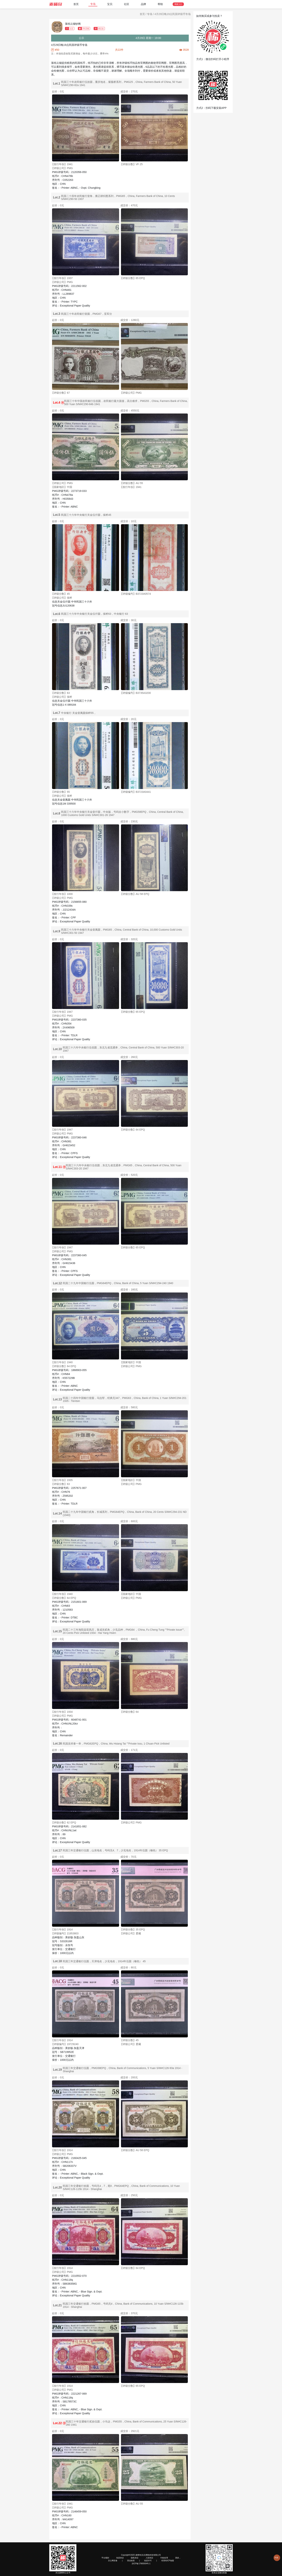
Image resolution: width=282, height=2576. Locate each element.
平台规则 (105, 2558)
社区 (126, 4)
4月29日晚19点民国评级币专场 (172, 14)
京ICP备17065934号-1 (141, 2564)
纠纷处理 (164, 2558)
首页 (76, 4)
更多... (178, 2558)
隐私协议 (134, 2558)
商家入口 (178, 4)
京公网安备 (112, 2561)
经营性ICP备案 (167, 2561)
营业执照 (131, 2561)
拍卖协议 (120, 2558)
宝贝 (109, 4)
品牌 (143, 4)
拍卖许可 (148, 2561)
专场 (92, 3)
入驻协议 (149, 2558)
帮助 (160, 4)
